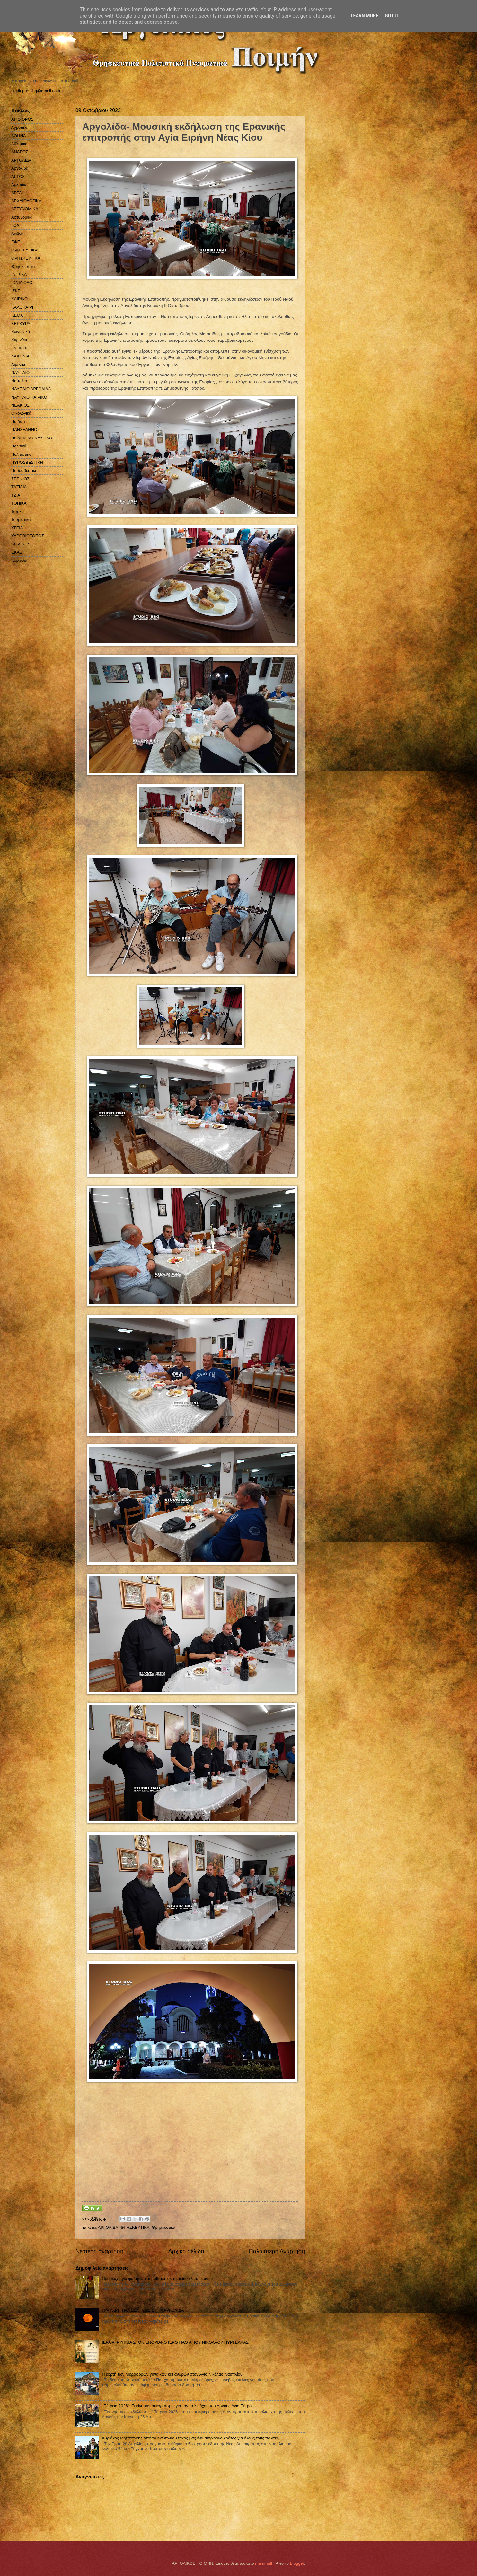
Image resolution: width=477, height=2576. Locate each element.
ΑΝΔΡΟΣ (19, 151)
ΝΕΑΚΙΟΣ (20, 405)
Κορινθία (19, 339)
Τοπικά (17, 511)
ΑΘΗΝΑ (18, 135)
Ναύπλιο (19, 380)
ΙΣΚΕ (16, 290)
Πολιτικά (18, 446)
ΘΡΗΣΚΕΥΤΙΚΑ (134, 2227)
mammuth (264, 2563)
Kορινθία (19, 560)
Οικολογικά (21, 413)
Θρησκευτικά (163, 2227)
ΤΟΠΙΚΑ (19, 503)
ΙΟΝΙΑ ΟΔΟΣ (23, 282)
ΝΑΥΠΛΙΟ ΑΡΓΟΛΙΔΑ (31, 388)
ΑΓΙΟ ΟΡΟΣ (22, 119)
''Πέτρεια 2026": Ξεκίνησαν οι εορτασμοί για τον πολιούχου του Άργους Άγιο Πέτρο (177, 2406)
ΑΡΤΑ (16, 192)
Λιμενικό (18, 364)
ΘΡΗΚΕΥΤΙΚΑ (24, 250)
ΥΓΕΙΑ (17, 527)
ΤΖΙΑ (15, 495)
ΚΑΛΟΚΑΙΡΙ (22, 307)
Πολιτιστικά (21, 454)
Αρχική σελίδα (186, 2251)
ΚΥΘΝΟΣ (20, 348)
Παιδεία (18, 421)
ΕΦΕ (15, 241)
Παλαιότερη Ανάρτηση (277, 2251)
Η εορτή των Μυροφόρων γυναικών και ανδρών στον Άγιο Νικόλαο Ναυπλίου (172, 2374)
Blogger (297, 2563)
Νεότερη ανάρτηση (99, 2251)
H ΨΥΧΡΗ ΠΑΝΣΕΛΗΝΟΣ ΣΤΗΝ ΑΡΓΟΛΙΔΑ (143, 2310)
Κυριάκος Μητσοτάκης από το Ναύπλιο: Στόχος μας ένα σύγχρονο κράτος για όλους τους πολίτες (190, 2438)
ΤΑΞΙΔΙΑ (19, 486)
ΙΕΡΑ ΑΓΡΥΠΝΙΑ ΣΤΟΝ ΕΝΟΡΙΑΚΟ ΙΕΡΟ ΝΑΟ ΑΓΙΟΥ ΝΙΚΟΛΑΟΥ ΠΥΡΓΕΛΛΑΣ (175, 2342)
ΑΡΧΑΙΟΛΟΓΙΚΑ (26, 200)
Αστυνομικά (21, 217)
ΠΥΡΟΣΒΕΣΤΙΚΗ (27, 462)
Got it (392, 15)
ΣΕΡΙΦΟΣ (20, 478)
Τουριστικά (21, 519)
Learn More (364, 15)
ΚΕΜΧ (17, 315)
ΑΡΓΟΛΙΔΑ (108, 2227)
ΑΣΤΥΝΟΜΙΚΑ (24, 209)
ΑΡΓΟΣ (18, 176)
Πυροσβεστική (24, 470)
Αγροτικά (19, 127)
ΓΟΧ (15, 225)
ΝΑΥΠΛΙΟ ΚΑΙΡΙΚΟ (29, 397)
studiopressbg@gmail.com (35, 90)
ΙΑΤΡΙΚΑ (19, 274)
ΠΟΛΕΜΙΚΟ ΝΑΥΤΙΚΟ (31, 438)
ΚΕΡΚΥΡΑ (20, 323)
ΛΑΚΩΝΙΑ (20, 356)
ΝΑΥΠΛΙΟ (20, 372)
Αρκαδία (18, 184)
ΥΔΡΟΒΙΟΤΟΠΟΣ (27, 536)
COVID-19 (20, 544)
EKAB (16, 552)
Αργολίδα (19, 168)
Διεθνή (17, 233)
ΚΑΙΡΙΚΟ (19, 298)
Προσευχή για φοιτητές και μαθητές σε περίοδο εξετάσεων (155, 2278)
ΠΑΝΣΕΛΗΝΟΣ (25, 429)
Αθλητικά (19, 143)
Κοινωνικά (20, 331)
